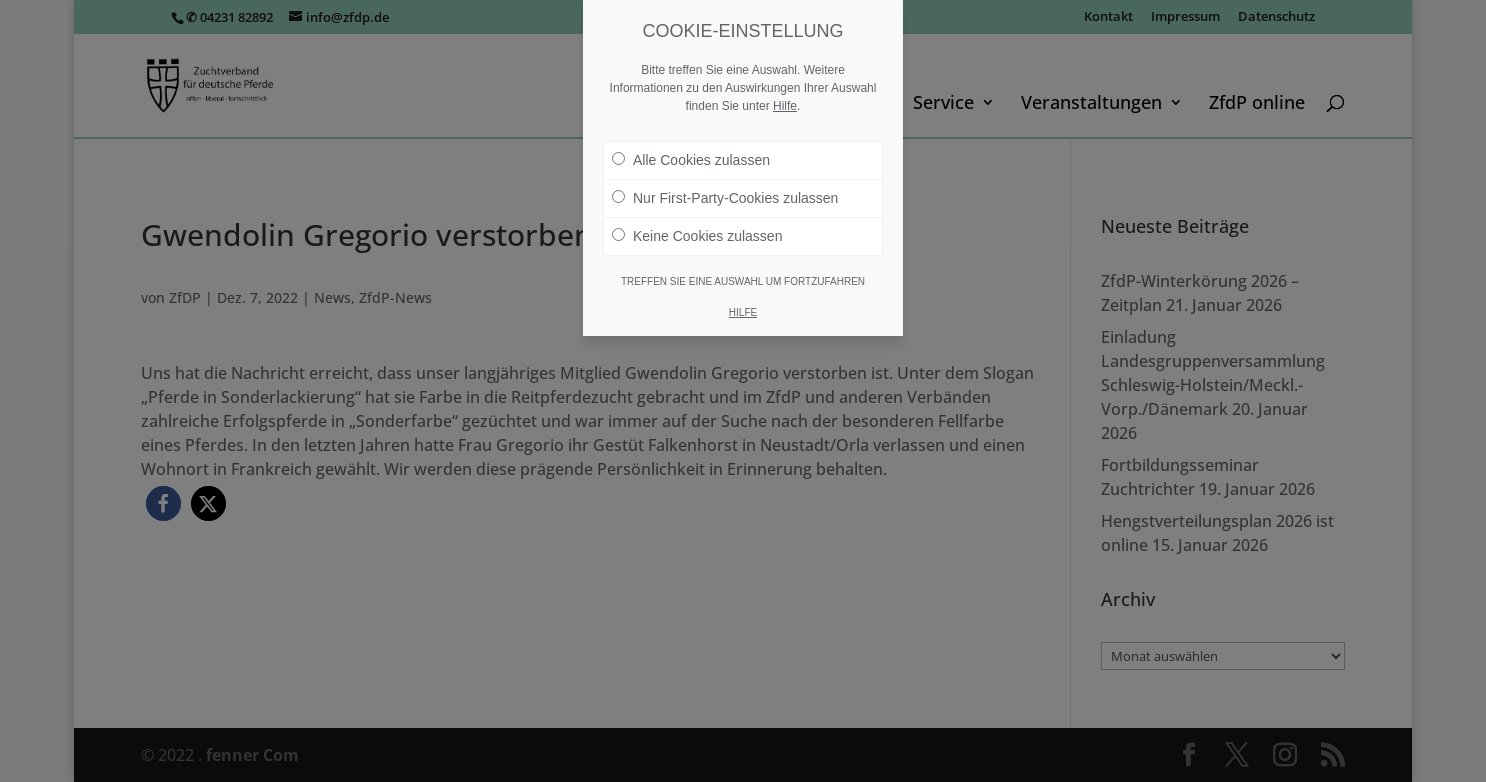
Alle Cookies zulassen (691, 160)
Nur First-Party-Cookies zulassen (725, 198)
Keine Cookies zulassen (697, 236)
